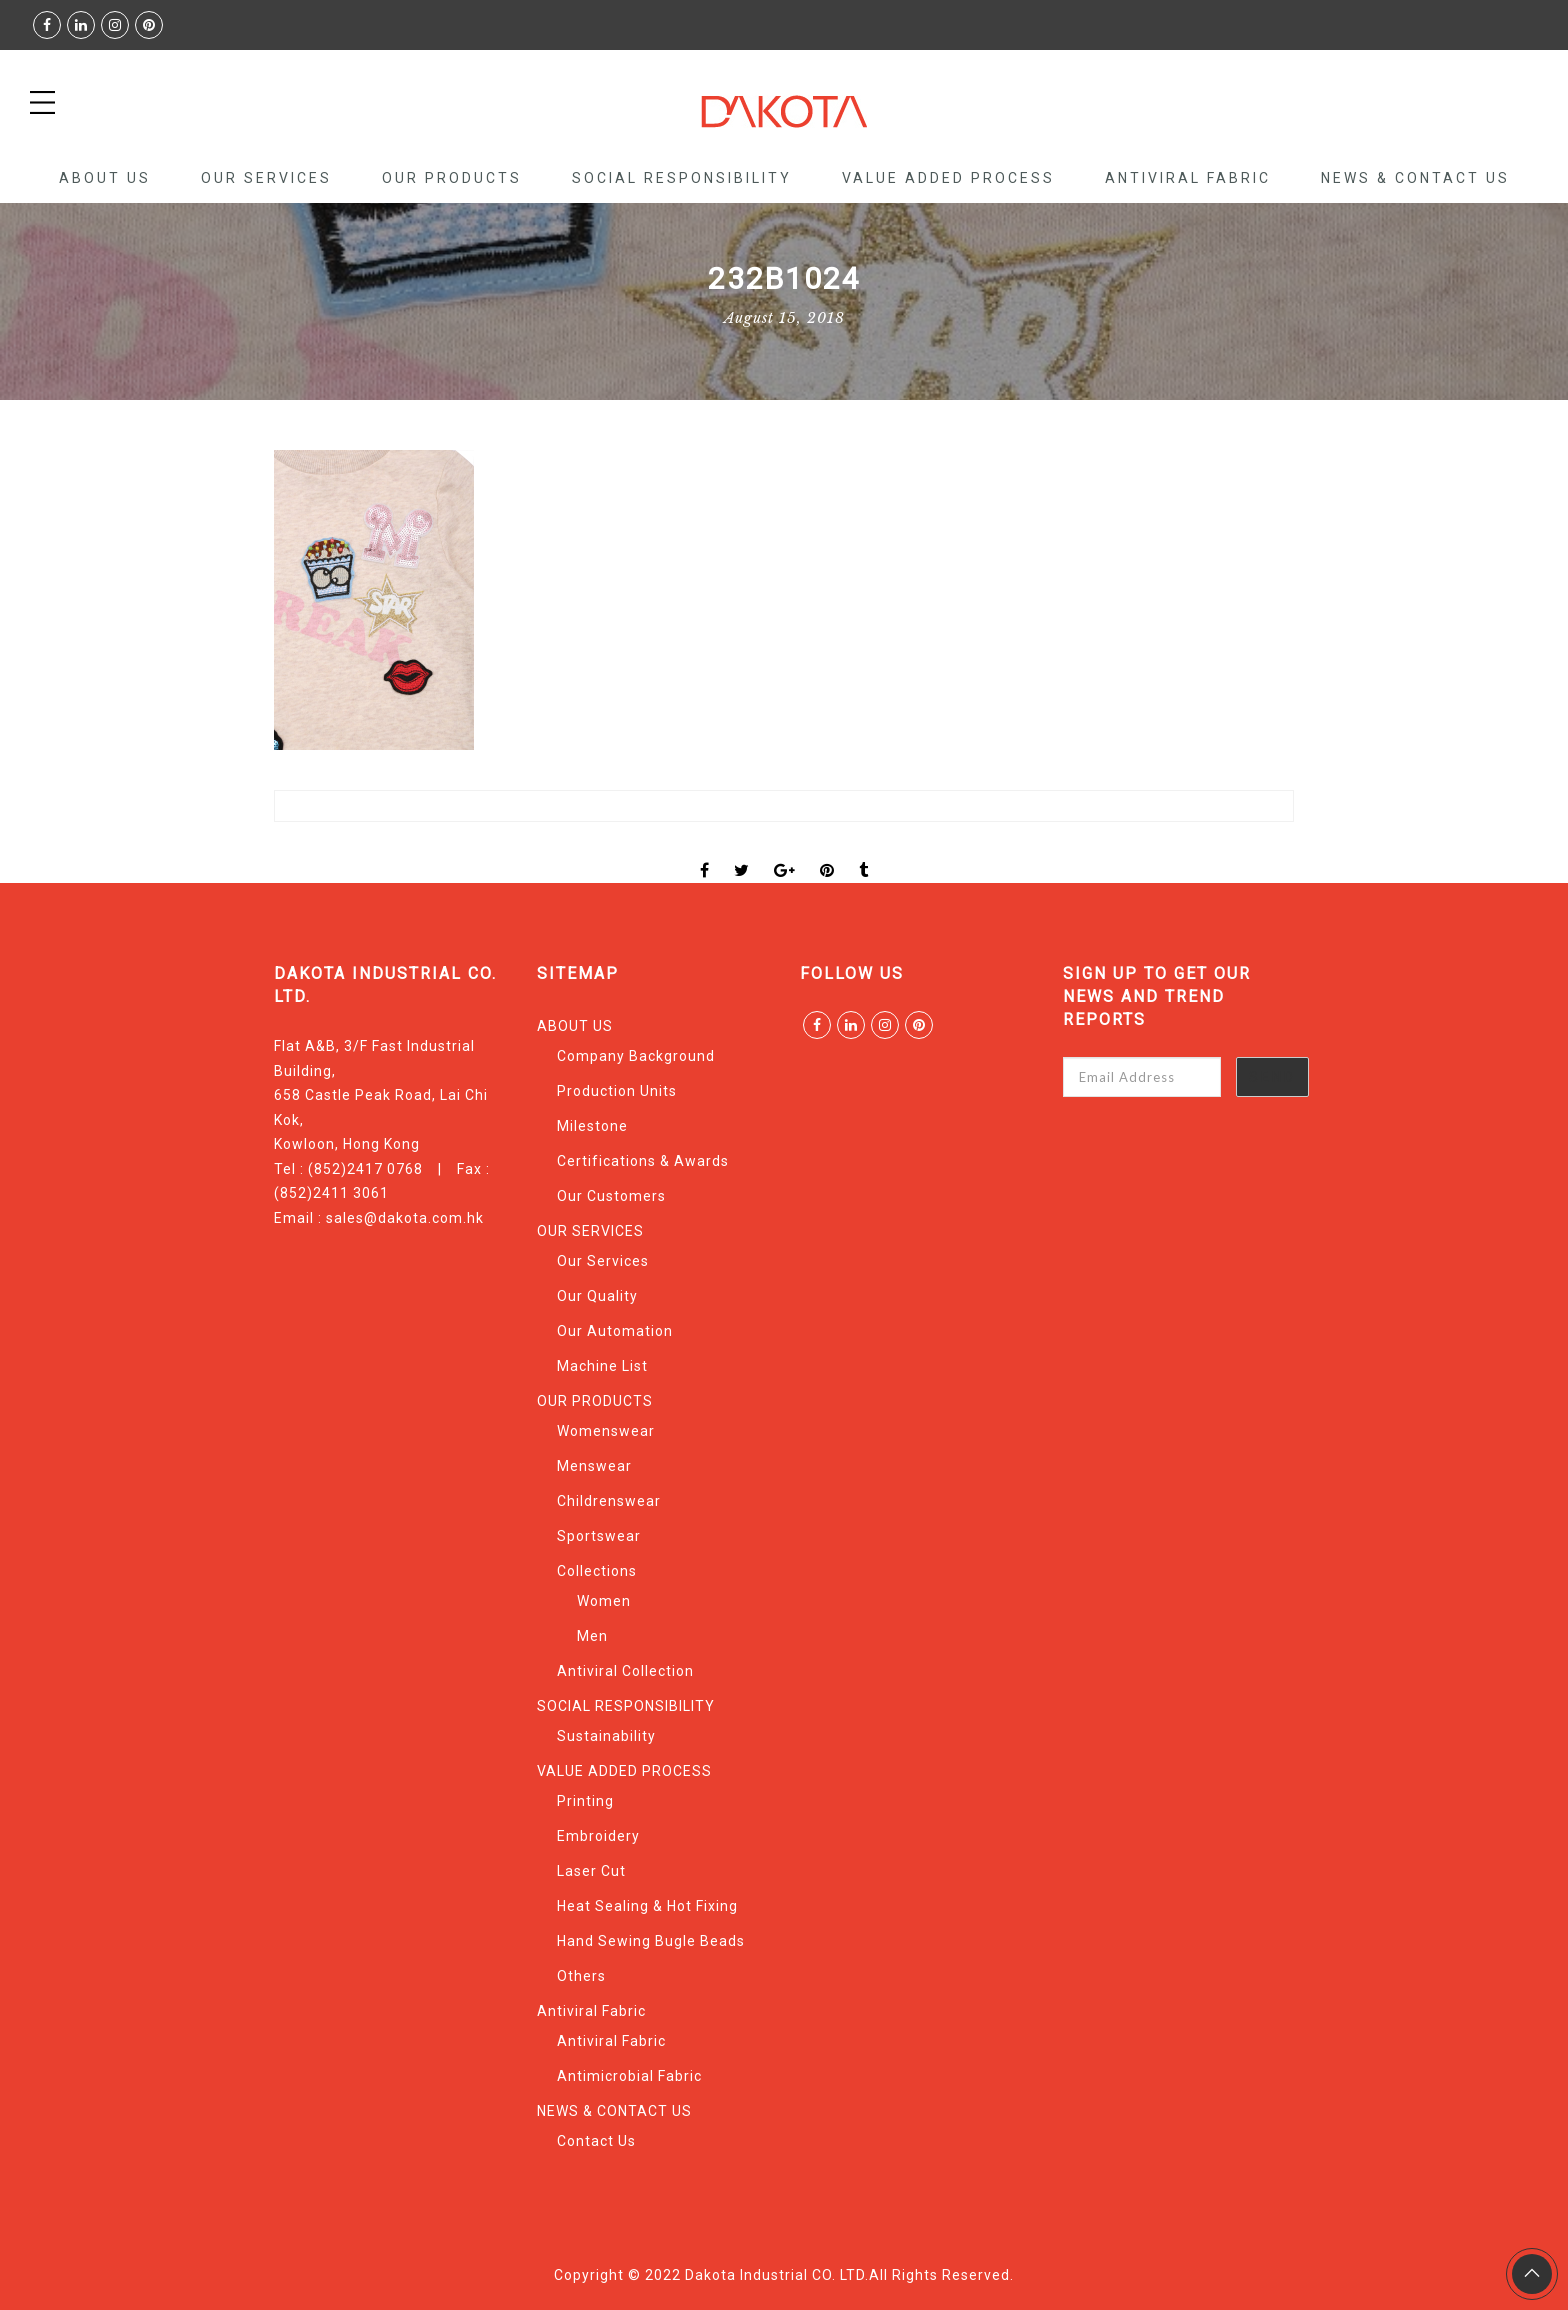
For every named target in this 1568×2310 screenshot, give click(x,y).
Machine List (602, 1366)
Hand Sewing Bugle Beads (651, 1941)
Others (581, 1976)
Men (592, 1636)
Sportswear (599, 1536)
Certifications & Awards (643, 1161)
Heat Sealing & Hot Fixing (647, 1906)
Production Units (617, 1091)
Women (604, 1601)
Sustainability (606, 1736)
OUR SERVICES (266, 178)
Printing (585, 1801)
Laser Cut (591, 1871)
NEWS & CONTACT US (1415, 178)
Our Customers (611, 1196)
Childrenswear (609, 1501)
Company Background (636, 1056)
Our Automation (615, 1331)
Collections (597, 1571)
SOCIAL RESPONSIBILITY (682, 178)
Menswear (594, 1466)
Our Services (603, 1261)
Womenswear (606, 1431)
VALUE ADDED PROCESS (948, 178)
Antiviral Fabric (1188, 178)
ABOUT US (105, 178)
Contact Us (596, 2141)
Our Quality (597, 1296)
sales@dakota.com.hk (405, 1218)
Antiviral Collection (625, 1671)
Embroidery (598, 1836)
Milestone (592, 1126)
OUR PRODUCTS (452, 178)
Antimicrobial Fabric (629, 2076)
